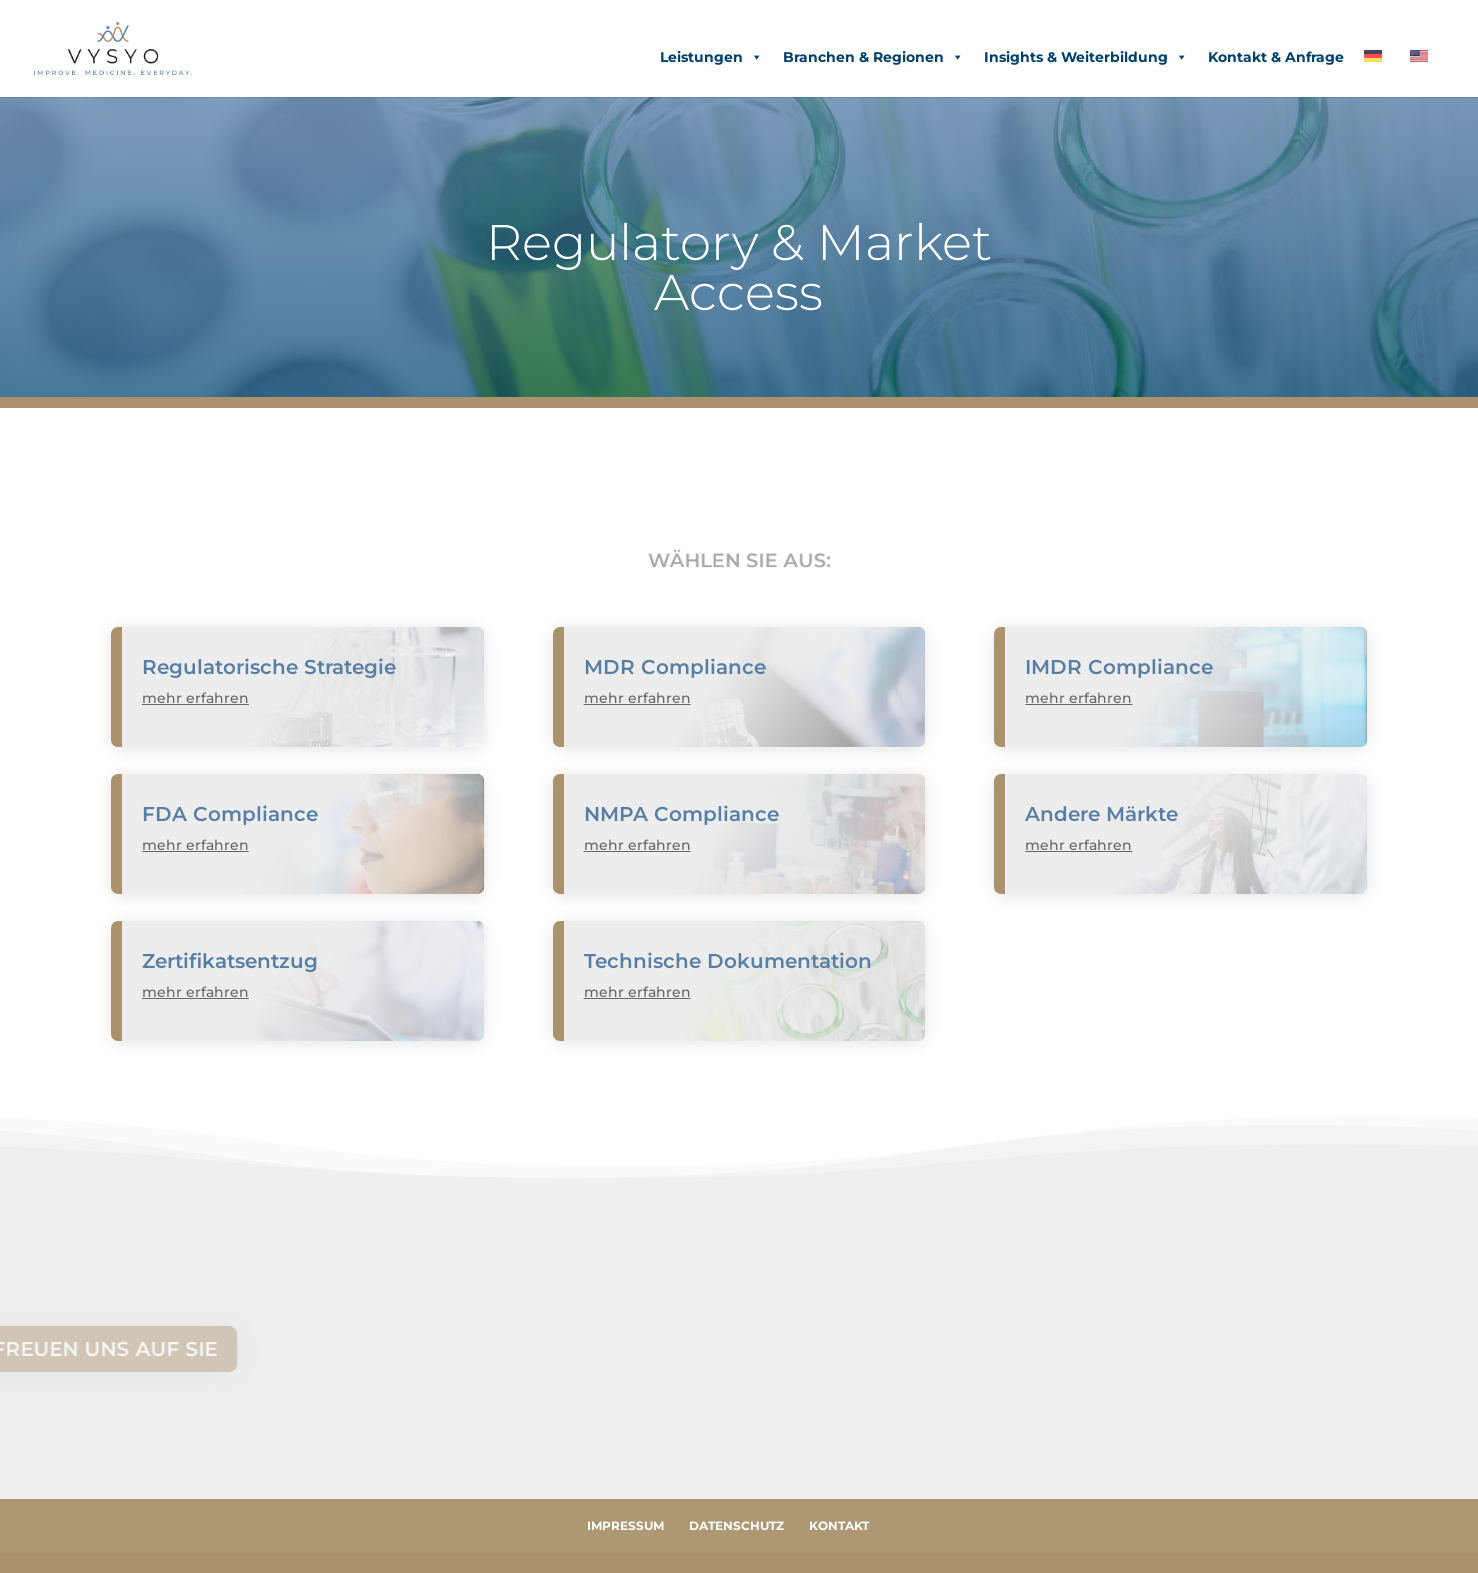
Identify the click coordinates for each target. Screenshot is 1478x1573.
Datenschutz (736, 1525)
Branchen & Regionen (873, 57)
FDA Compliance (230, 814)
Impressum (625, 1525)
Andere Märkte (1101, 814)
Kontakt (839, 1525)
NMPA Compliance (681, 814)
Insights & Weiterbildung (1086, 57)
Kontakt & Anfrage (1276, 57)
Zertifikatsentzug (230, 961)
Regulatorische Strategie (269, 667)
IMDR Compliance (1119, 667)
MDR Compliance (675, 667)
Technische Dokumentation (728, 961)
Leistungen (711, 57)
